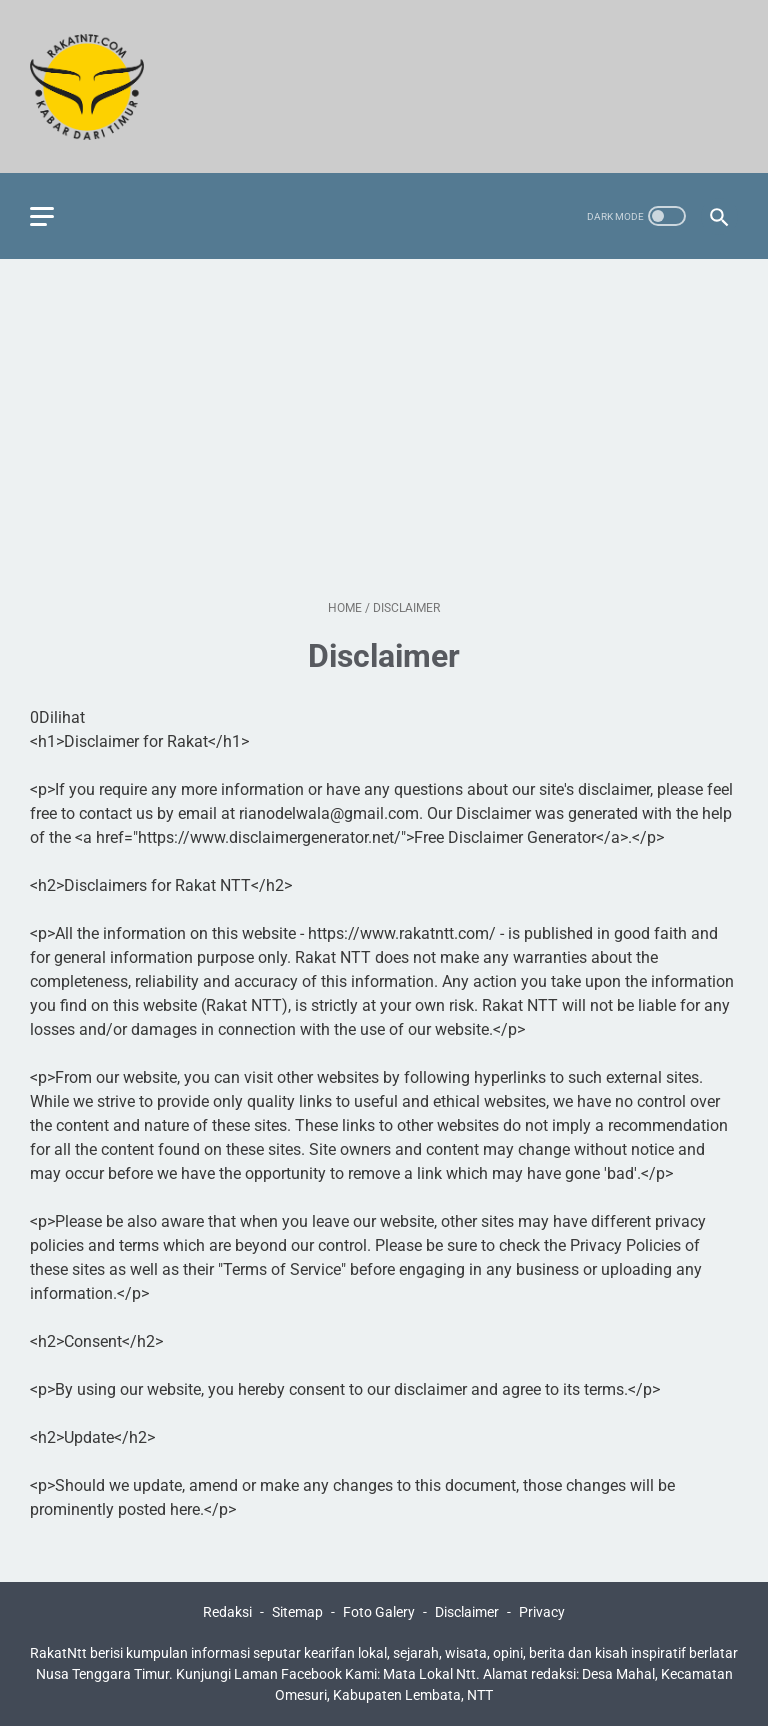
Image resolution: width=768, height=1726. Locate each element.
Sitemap (297, 1612)
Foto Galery (379, 1612)
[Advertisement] (384, 429)
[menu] (42, 216)
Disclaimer (467, 1612)
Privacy (542, 1612)
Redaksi (227, 1612)
